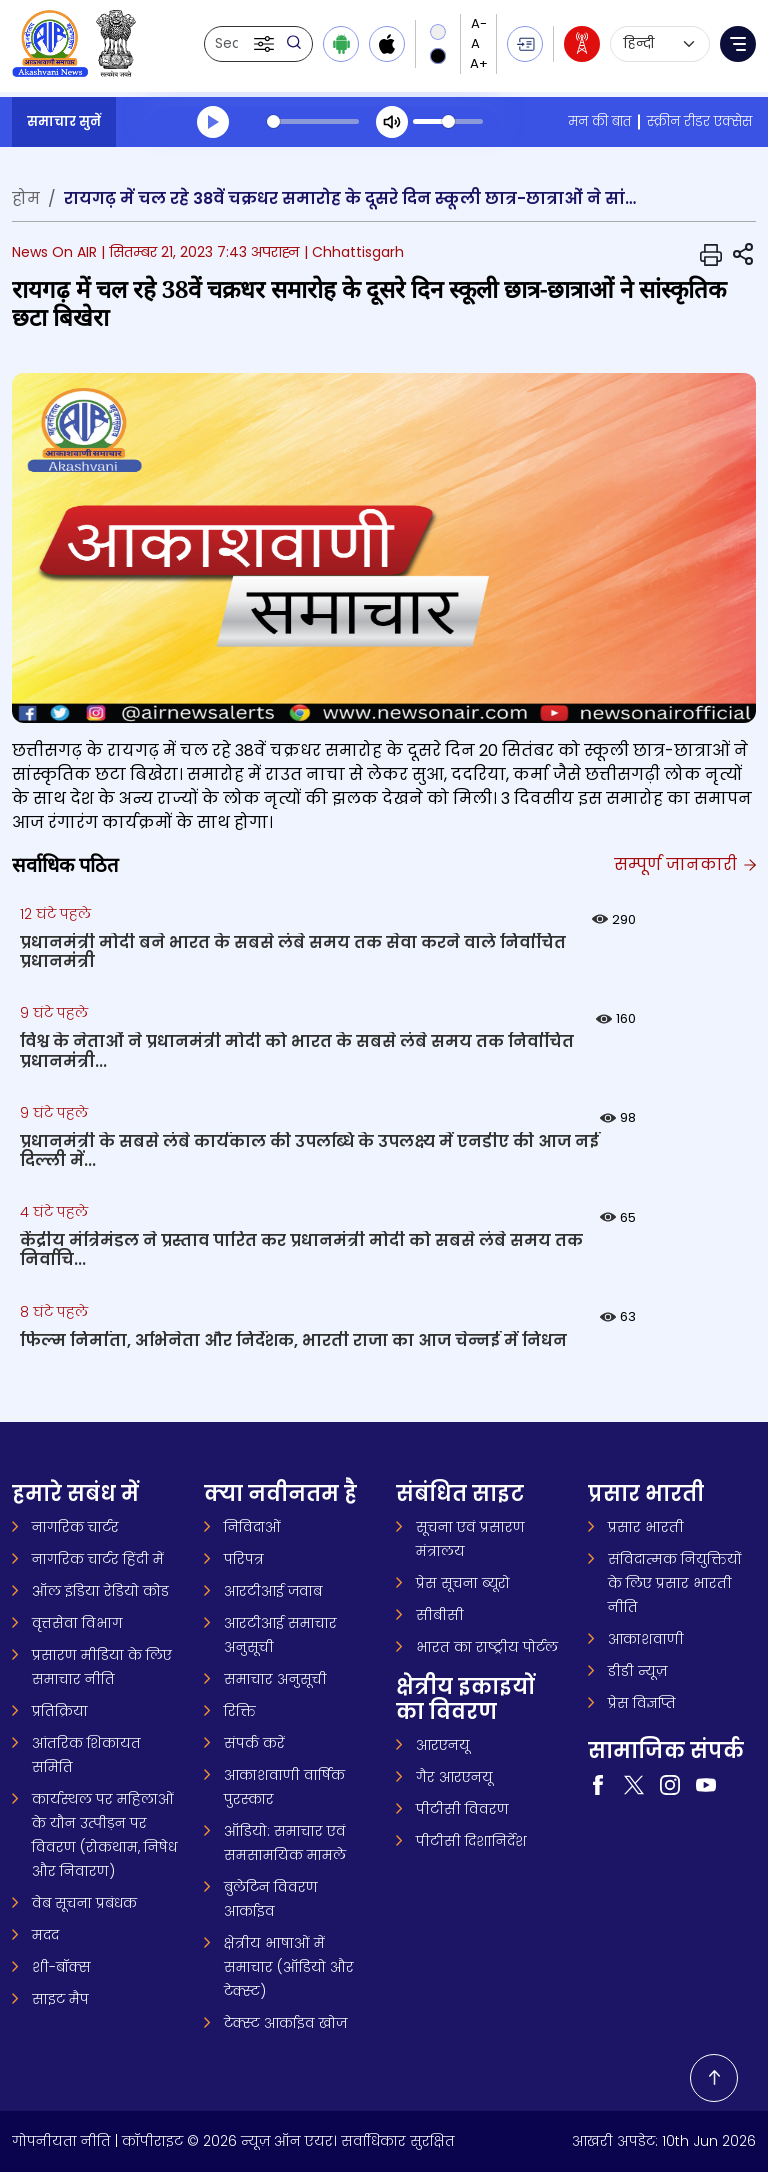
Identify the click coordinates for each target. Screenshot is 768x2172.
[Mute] (392, 122)
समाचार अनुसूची (275, 1679)
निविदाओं (252, 1527)
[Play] (213, 122)
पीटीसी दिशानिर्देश (471, 1841)
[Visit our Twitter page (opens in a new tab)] (634, 1784)
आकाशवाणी (646, 1639)
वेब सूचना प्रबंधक (84, 1903)
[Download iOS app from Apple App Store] (387, 44)
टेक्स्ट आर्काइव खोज (285, 2023)
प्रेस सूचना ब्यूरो (463, 1583)
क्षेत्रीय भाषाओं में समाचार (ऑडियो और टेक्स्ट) (289, 1967)
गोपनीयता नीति (61, 2141)
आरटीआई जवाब (273, 1591)
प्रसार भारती (646, 1527)
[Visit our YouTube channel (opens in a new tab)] (706, 1784)
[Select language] (660, 44)
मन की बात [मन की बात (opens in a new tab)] (599, 121)
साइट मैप (60, 1999)
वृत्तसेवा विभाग (77, 1623)
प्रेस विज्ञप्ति (642, 1703)
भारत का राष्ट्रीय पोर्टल (487, 1647)
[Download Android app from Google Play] (341, 44)
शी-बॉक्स (61, 1967)
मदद (45, 1935)
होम (26, 198)
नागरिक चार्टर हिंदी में (98, 1559)
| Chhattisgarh (354, 252)
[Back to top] (714, 2078)
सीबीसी (440, 1615)
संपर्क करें (254, 1743)
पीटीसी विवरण (462, 1809)
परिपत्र (244, 1559)
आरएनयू (443, 1745)
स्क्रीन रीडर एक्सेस (699, 121)
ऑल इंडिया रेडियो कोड (100, 1591)
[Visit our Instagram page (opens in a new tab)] (670, 1784)
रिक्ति (240, 1711)
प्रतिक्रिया (60, 1711)
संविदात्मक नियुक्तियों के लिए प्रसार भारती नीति (675, 1583)
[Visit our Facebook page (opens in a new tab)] (598, 1784)
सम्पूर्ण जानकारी (685, 864)
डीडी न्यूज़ (637, 1671)
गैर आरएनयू (454, 1777)
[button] (266, 44)
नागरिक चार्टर (75, 1527)
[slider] (313, 121)
